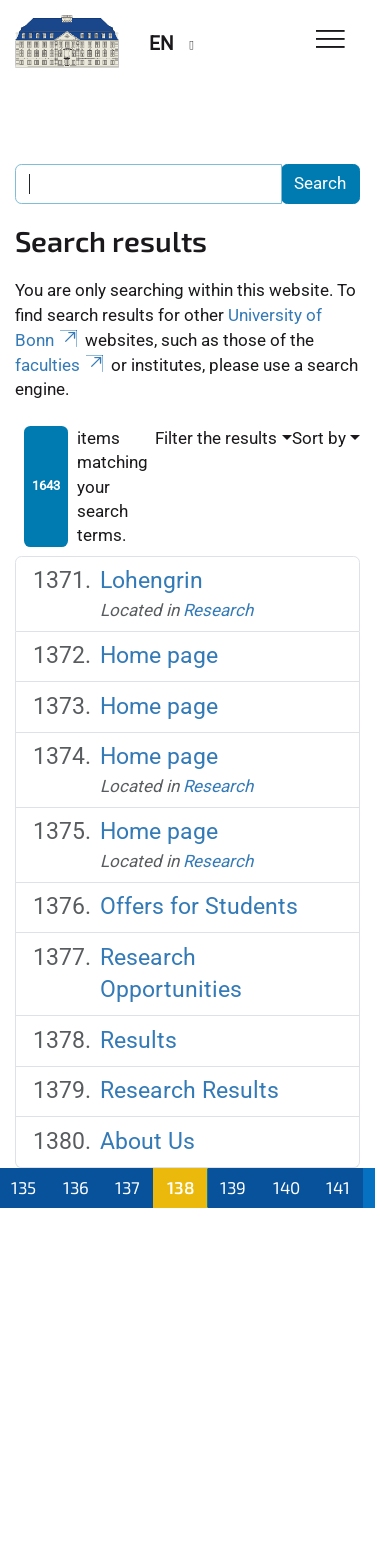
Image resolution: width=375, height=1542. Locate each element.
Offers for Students (199, 906)
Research (218, 610)
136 (76, 1187)
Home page (159, 655)
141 (338, 1187)
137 (127, 1187)
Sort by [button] (319, 438)
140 (286, 1187)
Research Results (189, 1090)
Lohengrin (151, 580)
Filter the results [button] (216, 438)
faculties (61, 365)
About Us (147, 1141)
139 (233, 1187)
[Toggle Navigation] (330, 40)
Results (138, 1040)
